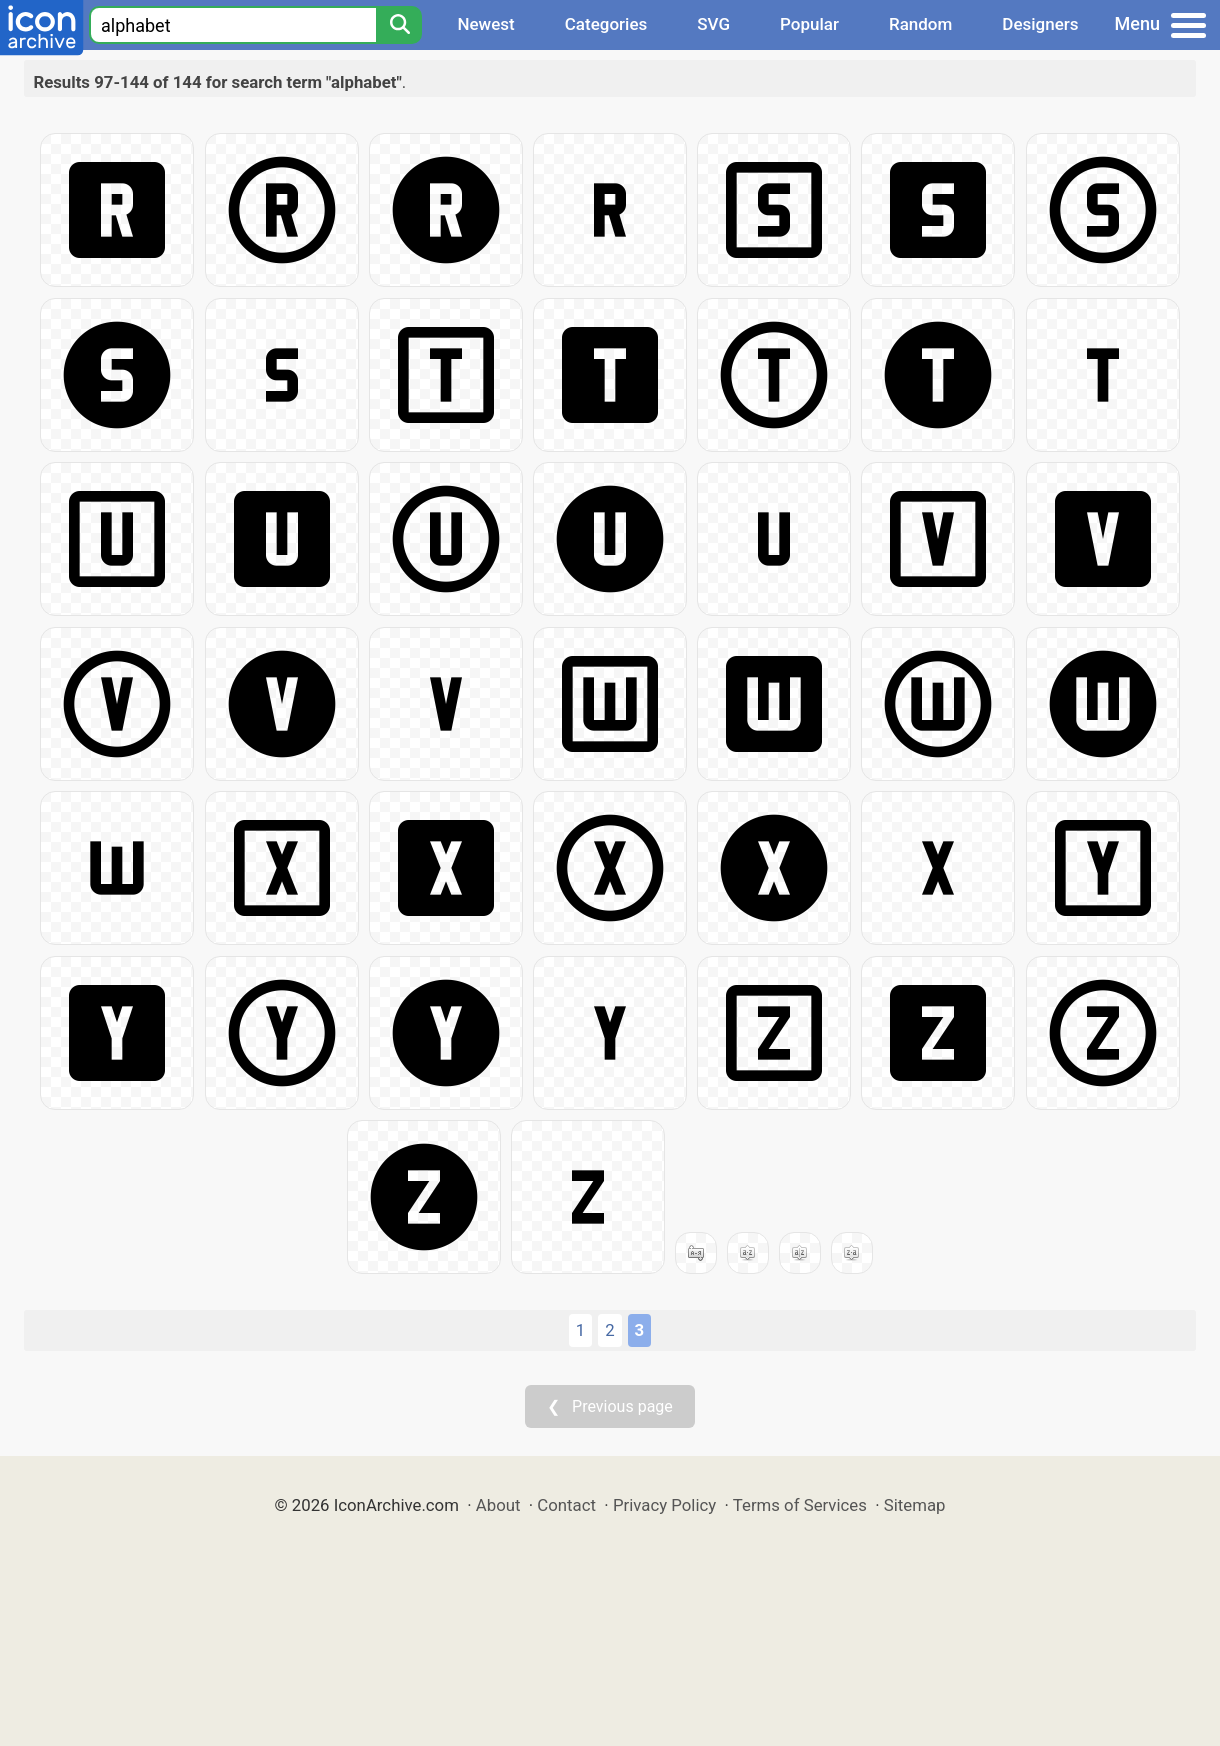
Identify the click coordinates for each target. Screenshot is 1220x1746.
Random (920, 24)
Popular (809, 24)
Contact (566, 1505)
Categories (606, 24)
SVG (713, 24)
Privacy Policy (664, 1505)
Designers (1040, 24)
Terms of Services (800, 1505)
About (498, 1505)
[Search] (399, 25)
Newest (485, 24)
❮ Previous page (610, 1406)
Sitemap (915, 1505)
